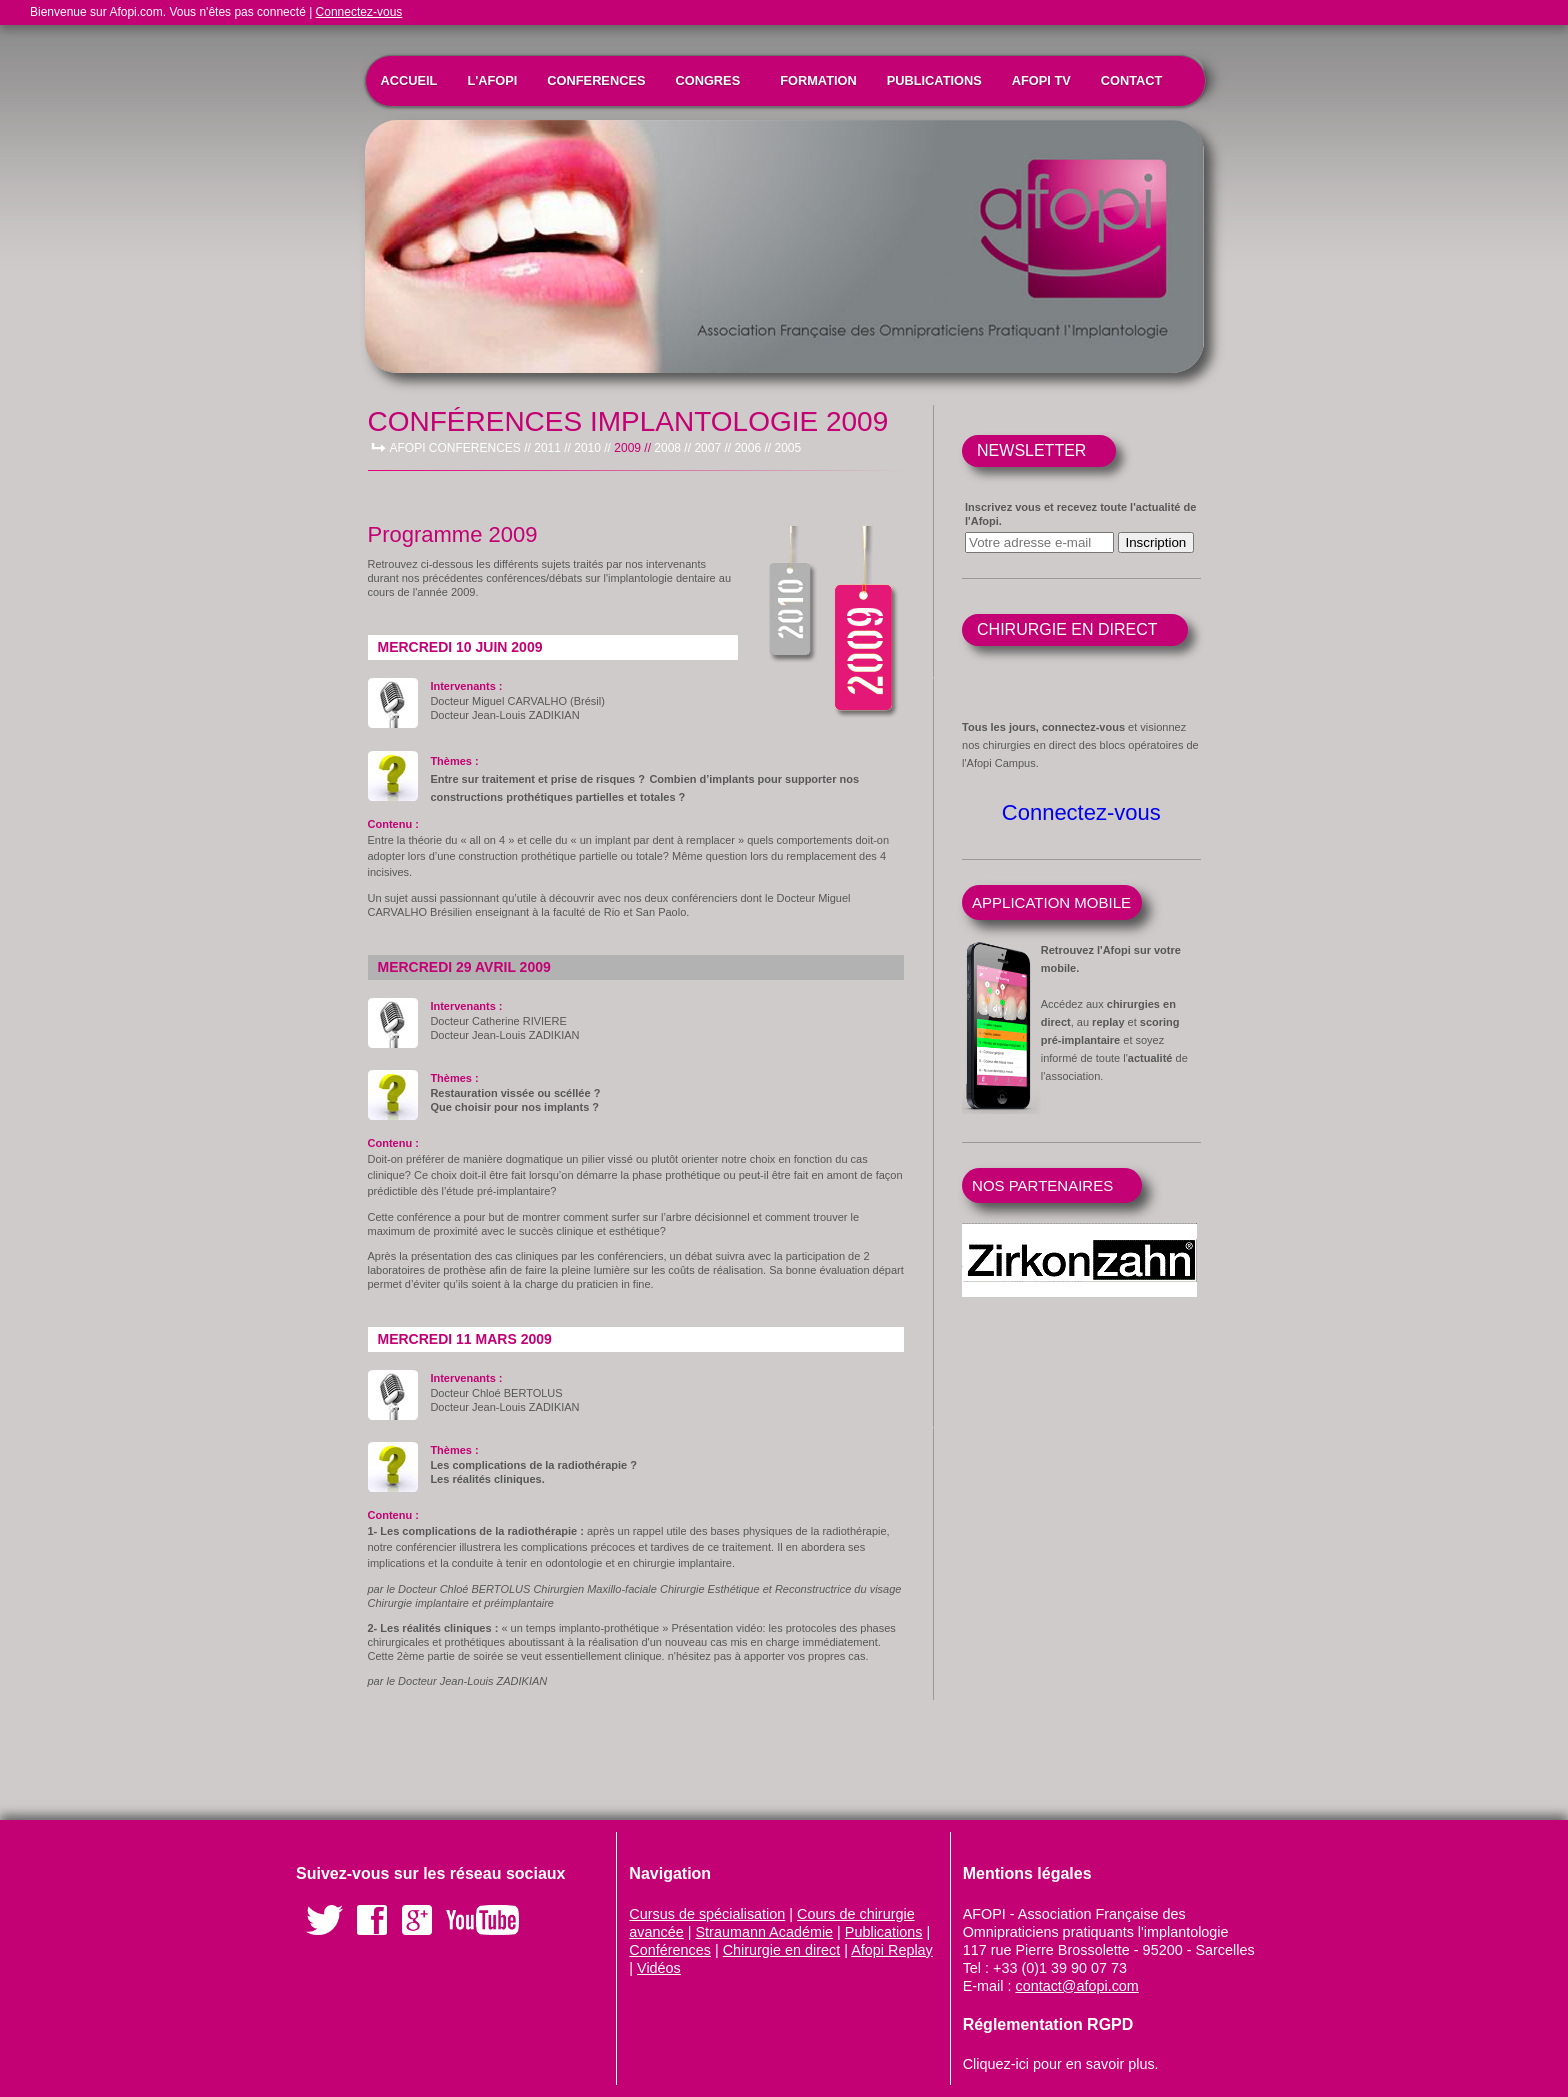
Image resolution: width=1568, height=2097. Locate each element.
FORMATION (818, 80)
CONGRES (707, 80)
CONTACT (1132, 80)
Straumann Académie (765, 1932)
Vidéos (659, 1968)
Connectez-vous (359, 12)
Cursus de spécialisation (707, 1914)
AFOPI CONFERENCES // (460, 448)
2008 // (672, 448)
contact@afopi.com (1076, 1986)
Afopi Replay (892, 1950)
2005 (787, 448)
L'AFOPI (492, 80)
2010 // (592, 448)
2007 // (712, 448)
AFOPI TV (1041, 80)
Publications (884, 1932)
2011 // (552, 448)
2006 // (752, 448)
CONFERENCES (596, 80)
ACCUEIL (409, 80)
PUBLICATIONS (934, 80)
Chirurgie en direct (782, 1950)
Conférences (670, 1950)
